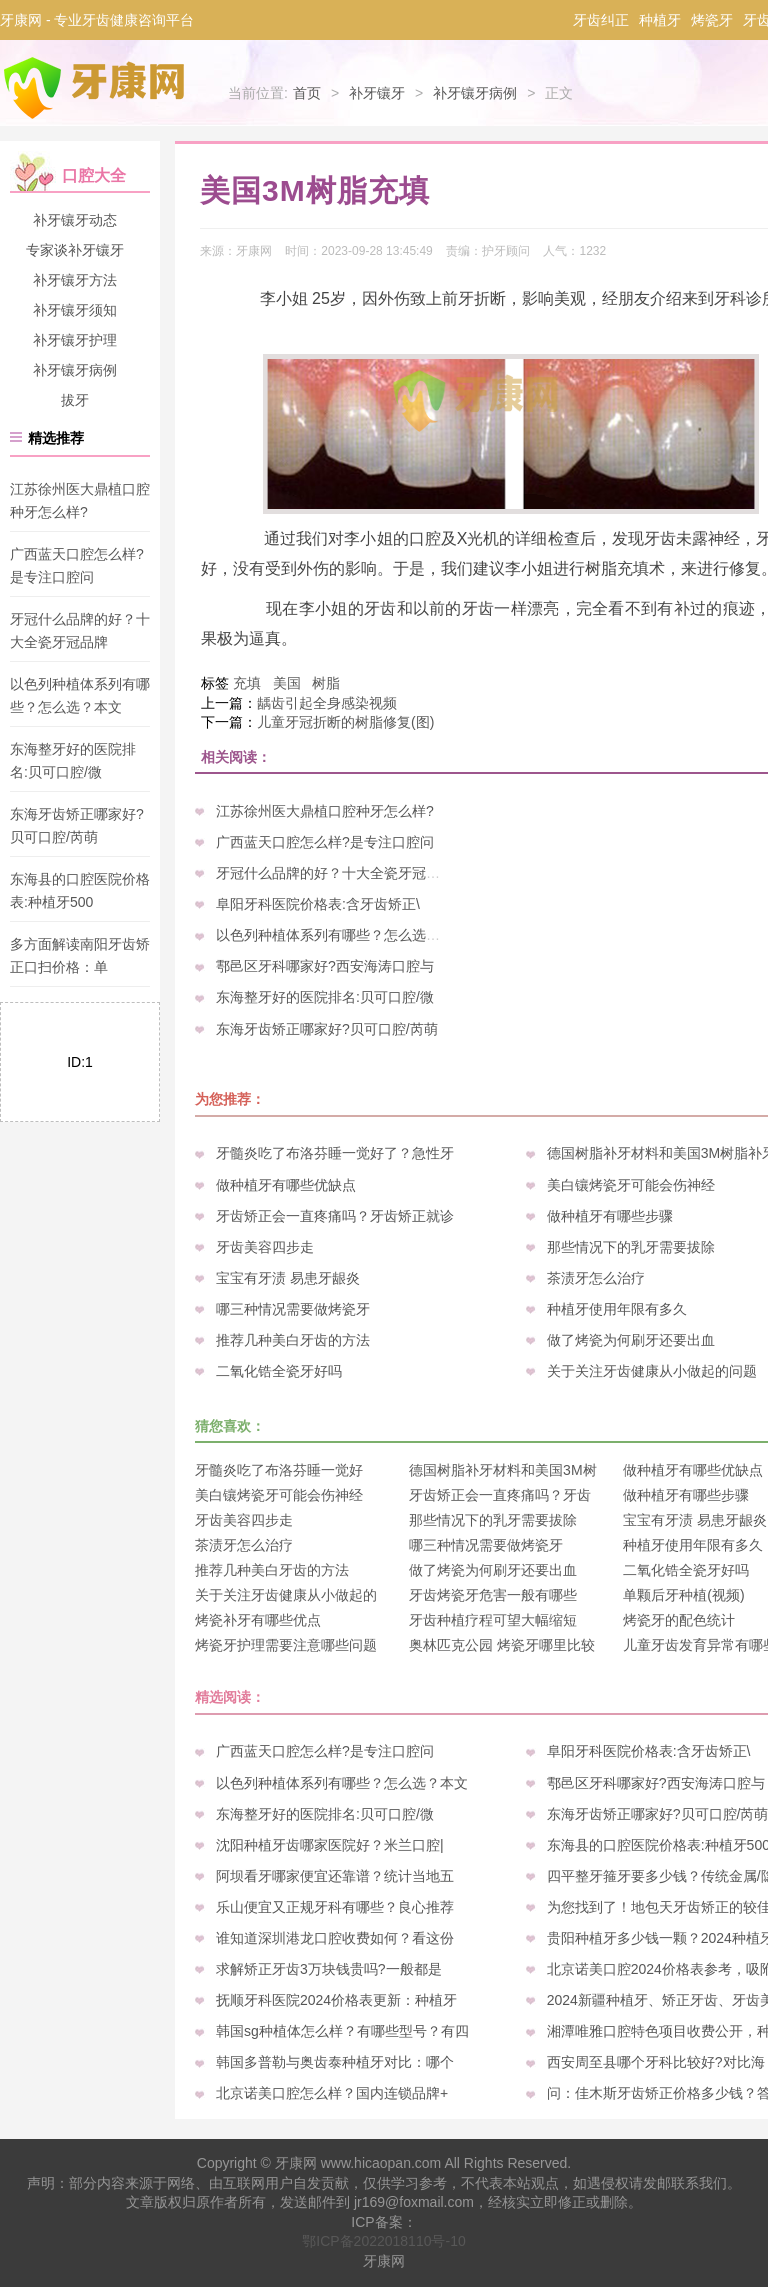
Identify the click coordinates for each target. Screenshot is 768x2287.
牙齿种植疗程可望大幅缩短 (493, 1620)
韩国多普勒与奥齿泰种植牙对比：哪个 (335, 2062)
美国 (287, 683)
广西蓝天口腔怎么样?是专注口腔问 (325, 842)
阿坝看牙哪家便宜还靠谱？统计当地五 (335, 1876)
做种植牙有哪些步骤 (610, 1216)
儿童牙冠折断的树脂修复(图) (345, 722)
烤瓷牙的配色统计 (679, 1620)
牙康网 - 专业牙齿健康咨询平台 (97, 20)
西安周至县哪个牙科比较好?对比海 (656, 2062)
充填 (247, 683)
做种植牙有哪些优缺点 (286, 1185)
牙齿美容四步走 (265, 1247)
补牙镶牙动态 (75, 220)
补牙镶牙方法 (75, 280)
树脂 (326, 683)
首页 (307, 93)
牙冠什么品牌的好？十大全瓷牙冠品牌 (335, 873)
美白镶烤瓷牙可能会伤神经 (631, 1185)
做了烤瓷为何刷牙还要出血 (631, 1340)
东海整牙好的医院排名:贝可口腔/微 (325, 997)
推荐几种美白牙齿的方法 (293, 1340)
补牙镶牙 (377, 93)
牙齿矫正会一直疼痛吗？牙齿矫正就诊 (335, 1216)
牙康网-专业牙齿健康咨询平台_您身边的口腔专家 (98, 88)
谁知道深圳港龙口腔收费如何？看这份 (335, 1938)
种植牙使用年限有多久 (617, 1309)
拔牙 (75, 400)
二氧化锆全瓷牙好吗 (279, 1371)
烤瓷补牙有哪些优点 (258, 1620)
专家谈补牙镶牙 (75, 250)
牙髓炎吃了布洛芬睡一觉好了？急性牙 (335, 1153)
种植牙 (660, 20)
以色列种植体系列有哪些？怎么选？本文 (342, 935)
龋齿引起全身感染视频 (327, 703)
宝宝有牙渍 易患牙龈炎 (288, 1278)
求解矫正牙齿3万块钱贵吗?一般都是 (329, 1969)
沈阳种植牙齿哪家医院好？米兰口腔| (330, 1845)
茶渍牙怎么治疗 (596, 1278)
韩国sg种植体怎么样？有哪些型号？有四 (342, 2031)
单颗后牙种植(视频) (683, 1595)
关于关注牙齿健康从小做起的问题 (652, 1371)
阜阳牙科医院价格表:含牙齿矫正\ (318, 904)
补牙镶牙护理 (75, 340)
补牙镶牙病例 (475, 93)
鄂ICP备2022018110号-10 (383, 2241)
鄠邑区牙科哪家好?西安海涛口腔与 (325, 966)
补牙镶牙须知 (75, 310)
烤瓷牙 (712, 20)
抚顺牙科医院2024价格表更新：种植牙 (336, 2000)
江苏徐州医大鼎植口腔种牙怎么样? (325, 811)
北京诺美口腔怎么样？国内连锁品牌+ (332, 2093)
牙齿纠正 (601, 20)
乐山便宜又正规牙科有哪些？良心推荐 (335, 1907)
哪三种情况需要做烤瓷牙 (293, 1309)
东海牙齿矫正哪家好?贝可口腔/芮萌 (327, 1029)
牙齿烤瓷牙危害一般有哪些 (493, 1595)
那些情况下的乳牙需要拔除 (631, 1247)
